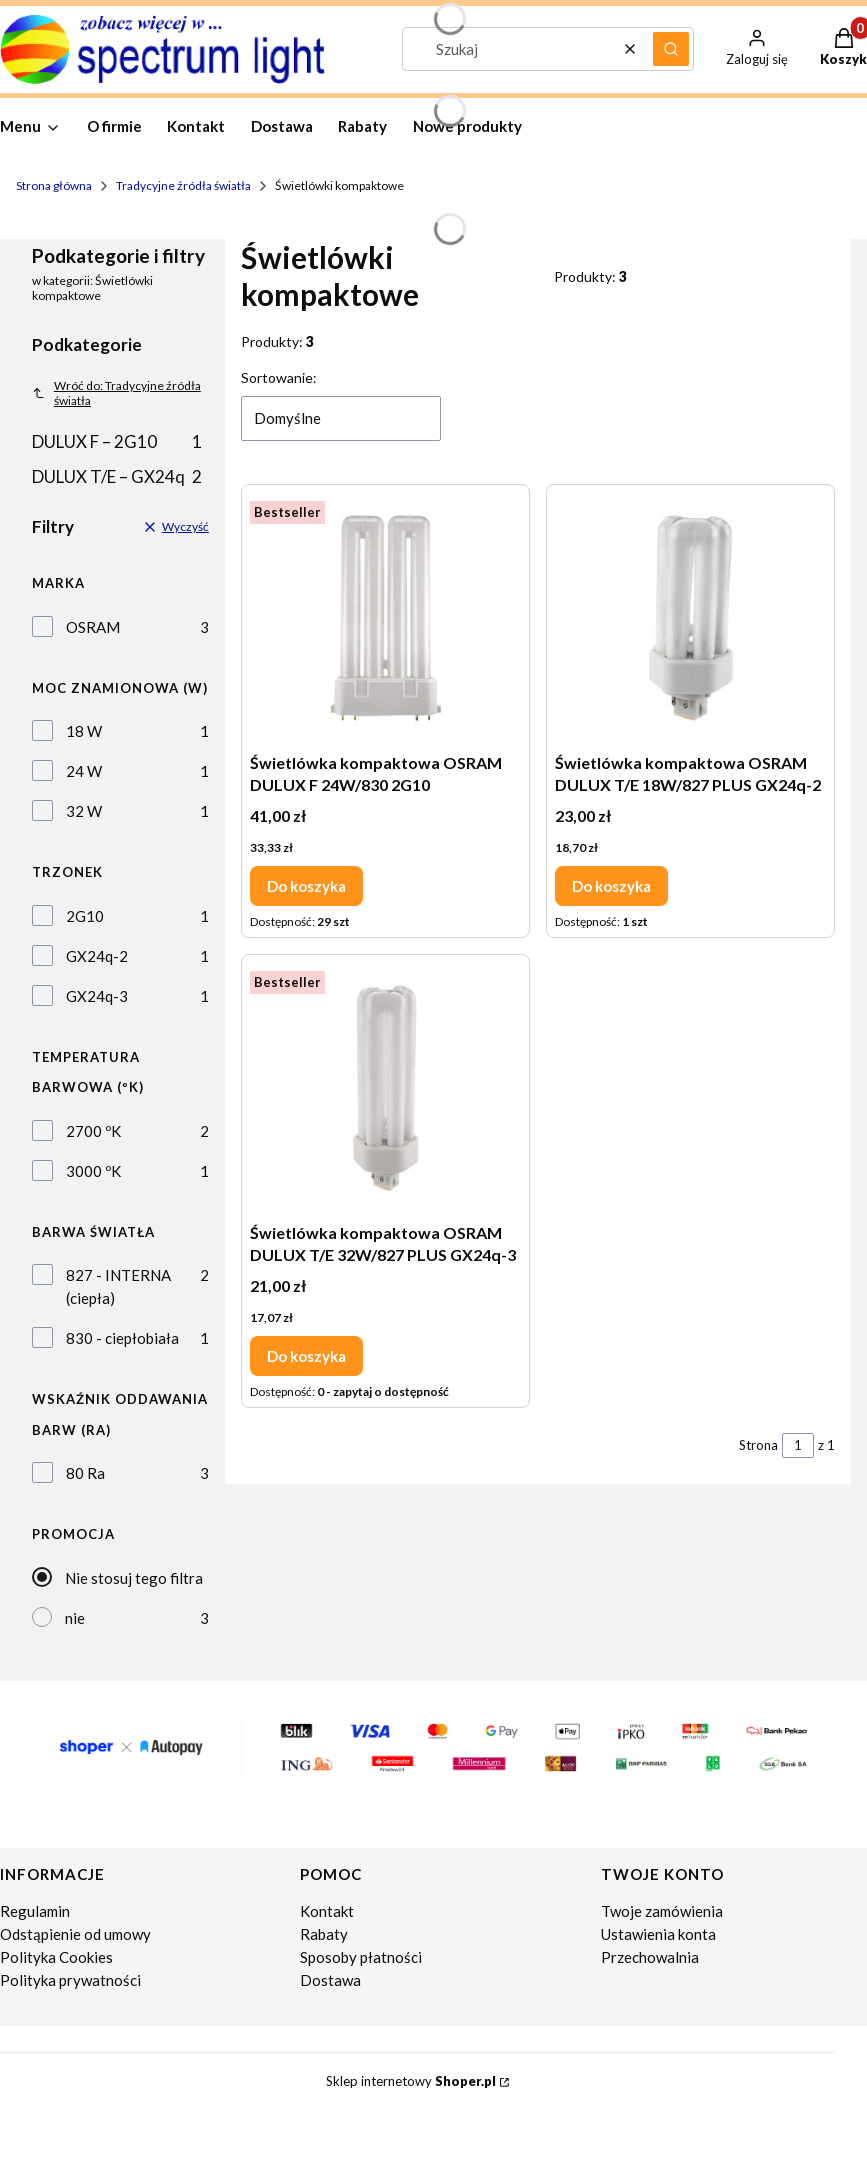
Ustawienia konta (658, 1934)
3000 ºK (93, 1171)
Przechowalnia (650, 1957)
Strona (758, 1445)
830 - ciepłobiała (122, 1338)
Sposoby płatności (361, 1957)
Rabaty (324, 1934)
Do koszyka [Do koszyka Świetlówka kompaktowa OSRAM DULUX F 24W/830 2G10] (306, 885)
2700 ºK (93, 1131)
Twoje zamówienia (662, 1911)
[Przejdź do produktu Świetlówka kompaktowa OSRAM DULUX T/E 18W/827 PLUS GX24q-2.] (690, 618)
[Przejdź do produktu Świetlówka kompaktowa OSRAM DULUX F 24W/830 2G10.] (385, 618)
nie (75, 1618)
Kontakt (327, 1911)
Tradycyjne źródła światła (183, 185)
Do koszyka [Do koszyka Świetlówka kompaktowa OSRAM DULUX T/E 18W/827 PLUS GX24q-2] (611, 885)
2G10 (85, 916)
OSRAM (93, 627)
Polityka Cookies (56, 1957)
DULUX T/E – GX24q (117, 476)
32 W (84, 811)
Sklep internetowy (411, 2081)
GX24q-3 (97, 996)
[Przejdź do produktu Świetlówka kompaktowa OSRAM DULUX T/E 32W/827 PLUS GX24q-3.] (385, 1088)
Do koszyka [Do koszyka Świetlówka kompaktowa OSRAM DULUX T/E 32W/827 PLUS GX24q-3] (306, 1355)
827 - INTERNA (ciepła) (118, 1286)
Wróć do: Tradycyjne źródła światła (116, 393)
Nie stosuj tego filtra (134, 1578)
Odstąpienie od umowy (75, 1934)
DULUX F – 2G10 (117, 441)
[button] (671, 49)
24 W (84, 771)
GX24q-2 (97, 956)
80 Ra (85, 1473)
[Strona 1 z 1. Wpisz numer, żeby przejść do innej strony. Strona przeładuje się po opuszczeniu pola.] (798, 1445)
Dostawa (330, 1980)
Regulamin (35, 1911)
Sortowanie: (279, 377)
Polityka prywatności (70, 1980)
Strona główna (54, 185)
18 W (84, 731)
